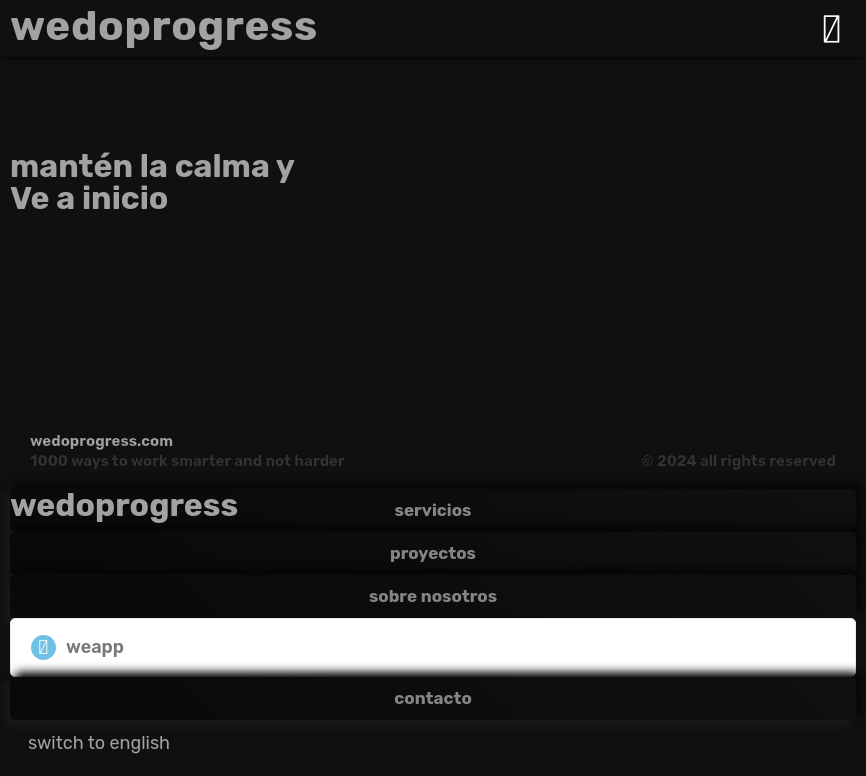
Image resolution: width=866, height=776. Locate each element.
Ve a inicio (89, 198)
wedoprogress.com (101, 441)
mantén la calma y (152, 166)
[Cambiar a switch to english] (99, 743)
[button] (433, 647)
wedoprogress (164, 26)
